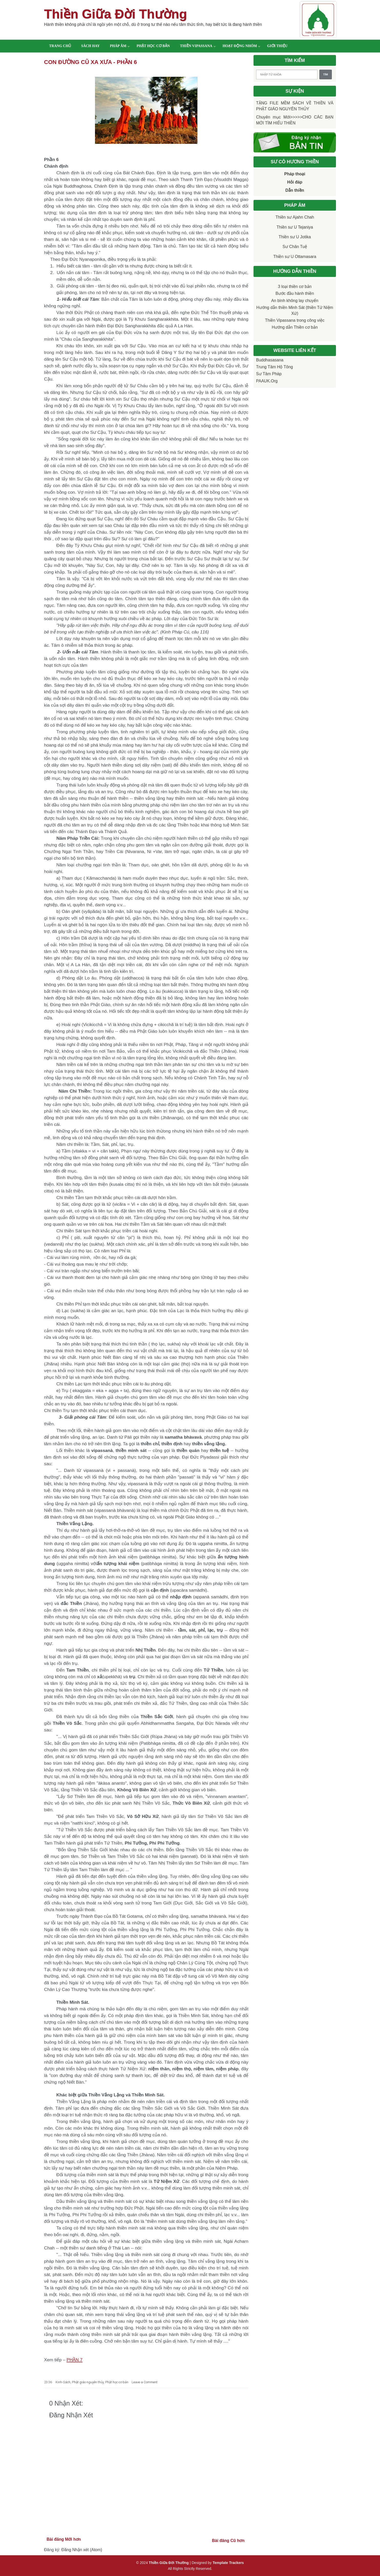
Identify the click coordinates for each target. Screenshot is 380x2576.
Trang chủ (60, 46)
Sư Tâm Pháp (269, 374)
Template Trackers (228, 2563)
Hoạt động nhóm (240, 46)
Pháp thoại (294, 174)
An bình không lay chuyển (294, 300)
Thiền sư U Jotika (295, 237)
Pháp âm (118, 46)
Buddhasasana (269, 360)
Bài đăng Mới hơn (64, 2539)
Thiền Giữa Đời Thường (115, 14)
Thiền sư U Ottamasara (294, 256)
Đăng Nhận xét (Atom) (81, 2550)
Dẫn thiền (294, 190)
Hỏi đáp (294, 182)
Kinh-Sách (63, 2382)
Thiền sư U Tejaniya (295, 227)
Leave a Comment (144, 2382)
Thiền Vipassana (196, 46)
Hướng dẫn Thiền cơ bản (295, 327)
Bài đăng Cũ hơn (228, 2540)
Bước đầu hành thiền (295, 293)
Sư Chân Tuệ (294, 246)
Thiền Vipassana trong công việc (294, 320)
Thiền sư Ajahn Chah (295, 217)
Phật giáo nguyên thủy (88, 2382)
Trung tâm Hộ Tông (274, 367)
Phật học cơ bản (153, 46)
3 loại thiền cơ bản (294, 286)
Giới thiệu (277, 46)
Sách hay (90, 46)
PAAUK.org (267, 381)
